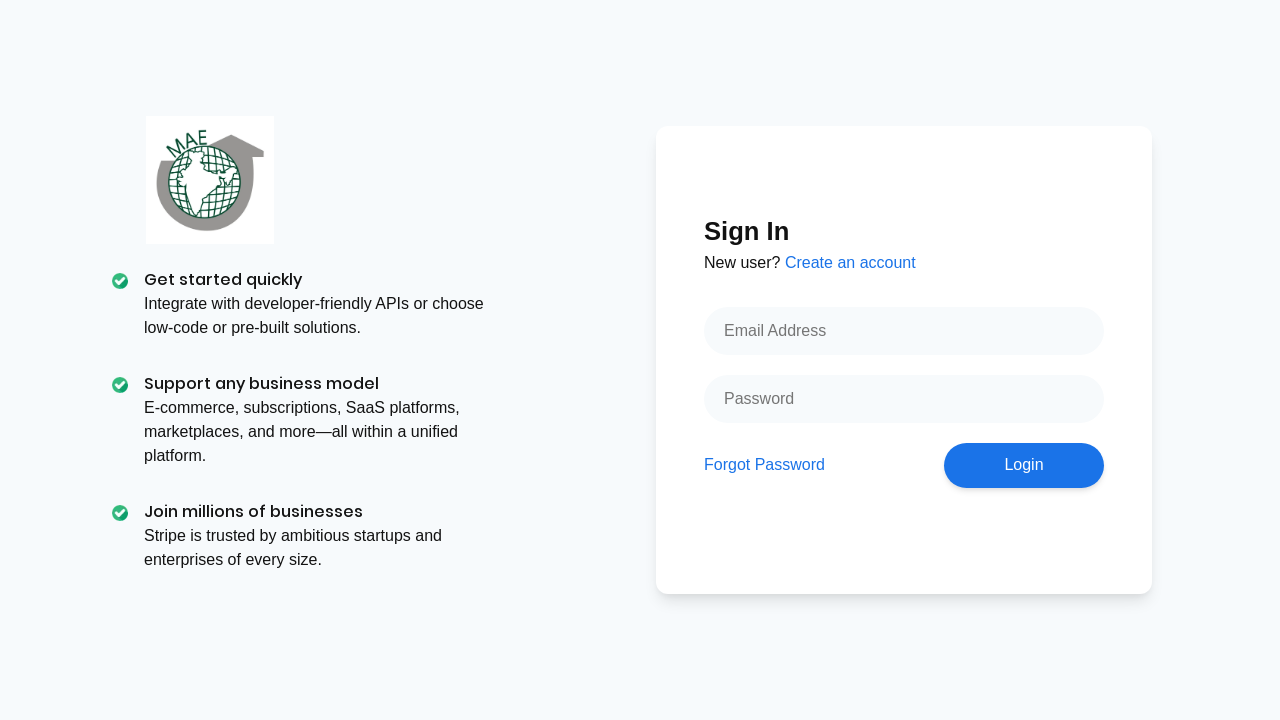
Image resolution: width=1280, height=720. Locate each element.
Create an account (850, 262)
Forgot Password (764, 464)
